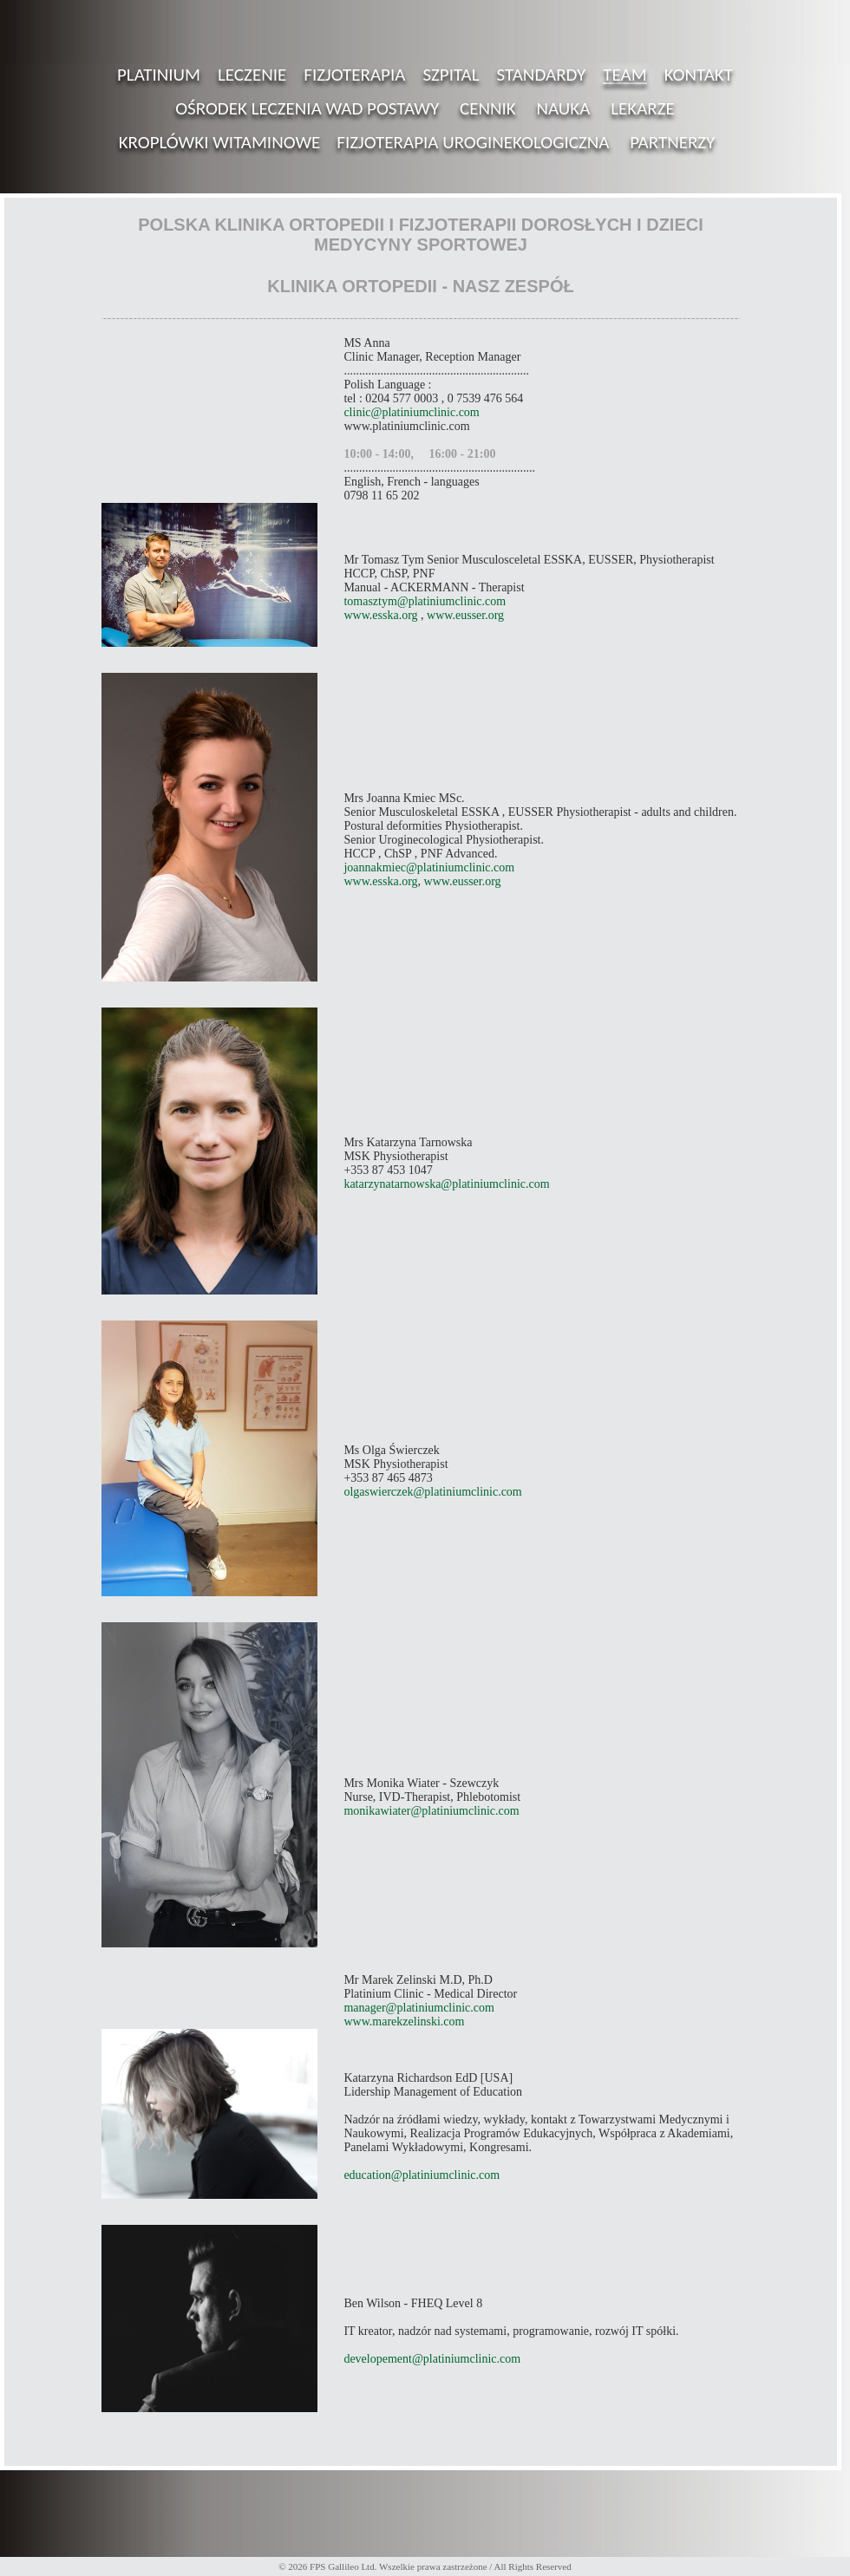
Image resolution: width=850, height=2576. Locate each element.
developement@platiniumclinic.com (431, 2358)
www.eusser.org (465, 615)
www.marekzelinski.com (403, 2021)
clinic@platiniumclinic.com (411, 412)
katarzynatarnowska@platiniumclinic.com (446, 1183)
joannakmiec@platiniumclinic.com (428, 867)
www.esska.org (380, 615)
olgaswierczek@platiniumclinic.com (432, 1491)
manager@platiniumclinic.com (418, 2007)
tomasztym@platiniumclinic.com (424, 601)
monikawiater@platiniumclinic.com (431, 1810)
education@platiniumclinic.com (421, 2174)
